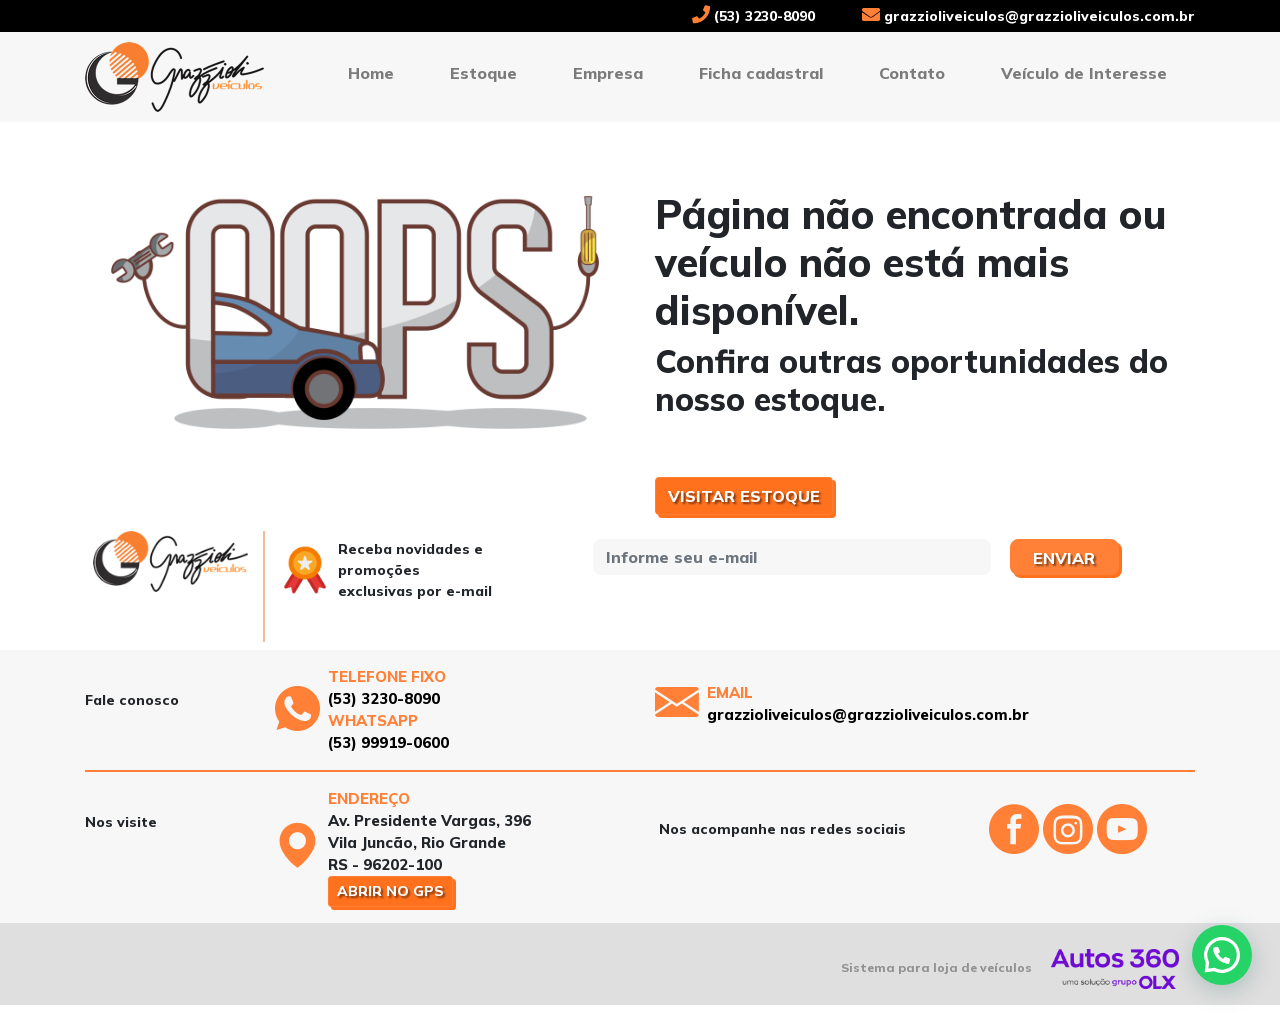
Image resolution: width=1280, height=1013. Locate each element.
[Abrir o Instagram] (1070, 846)
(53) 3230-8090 (753, 16)
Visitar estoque (744, 496)
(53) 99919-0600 (388, 742)
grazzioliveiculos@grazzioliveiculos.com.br (1028, 16)
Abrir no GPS (390, 891)
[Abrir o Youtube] (1122, 846)
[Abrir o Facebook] (1016, 846)
